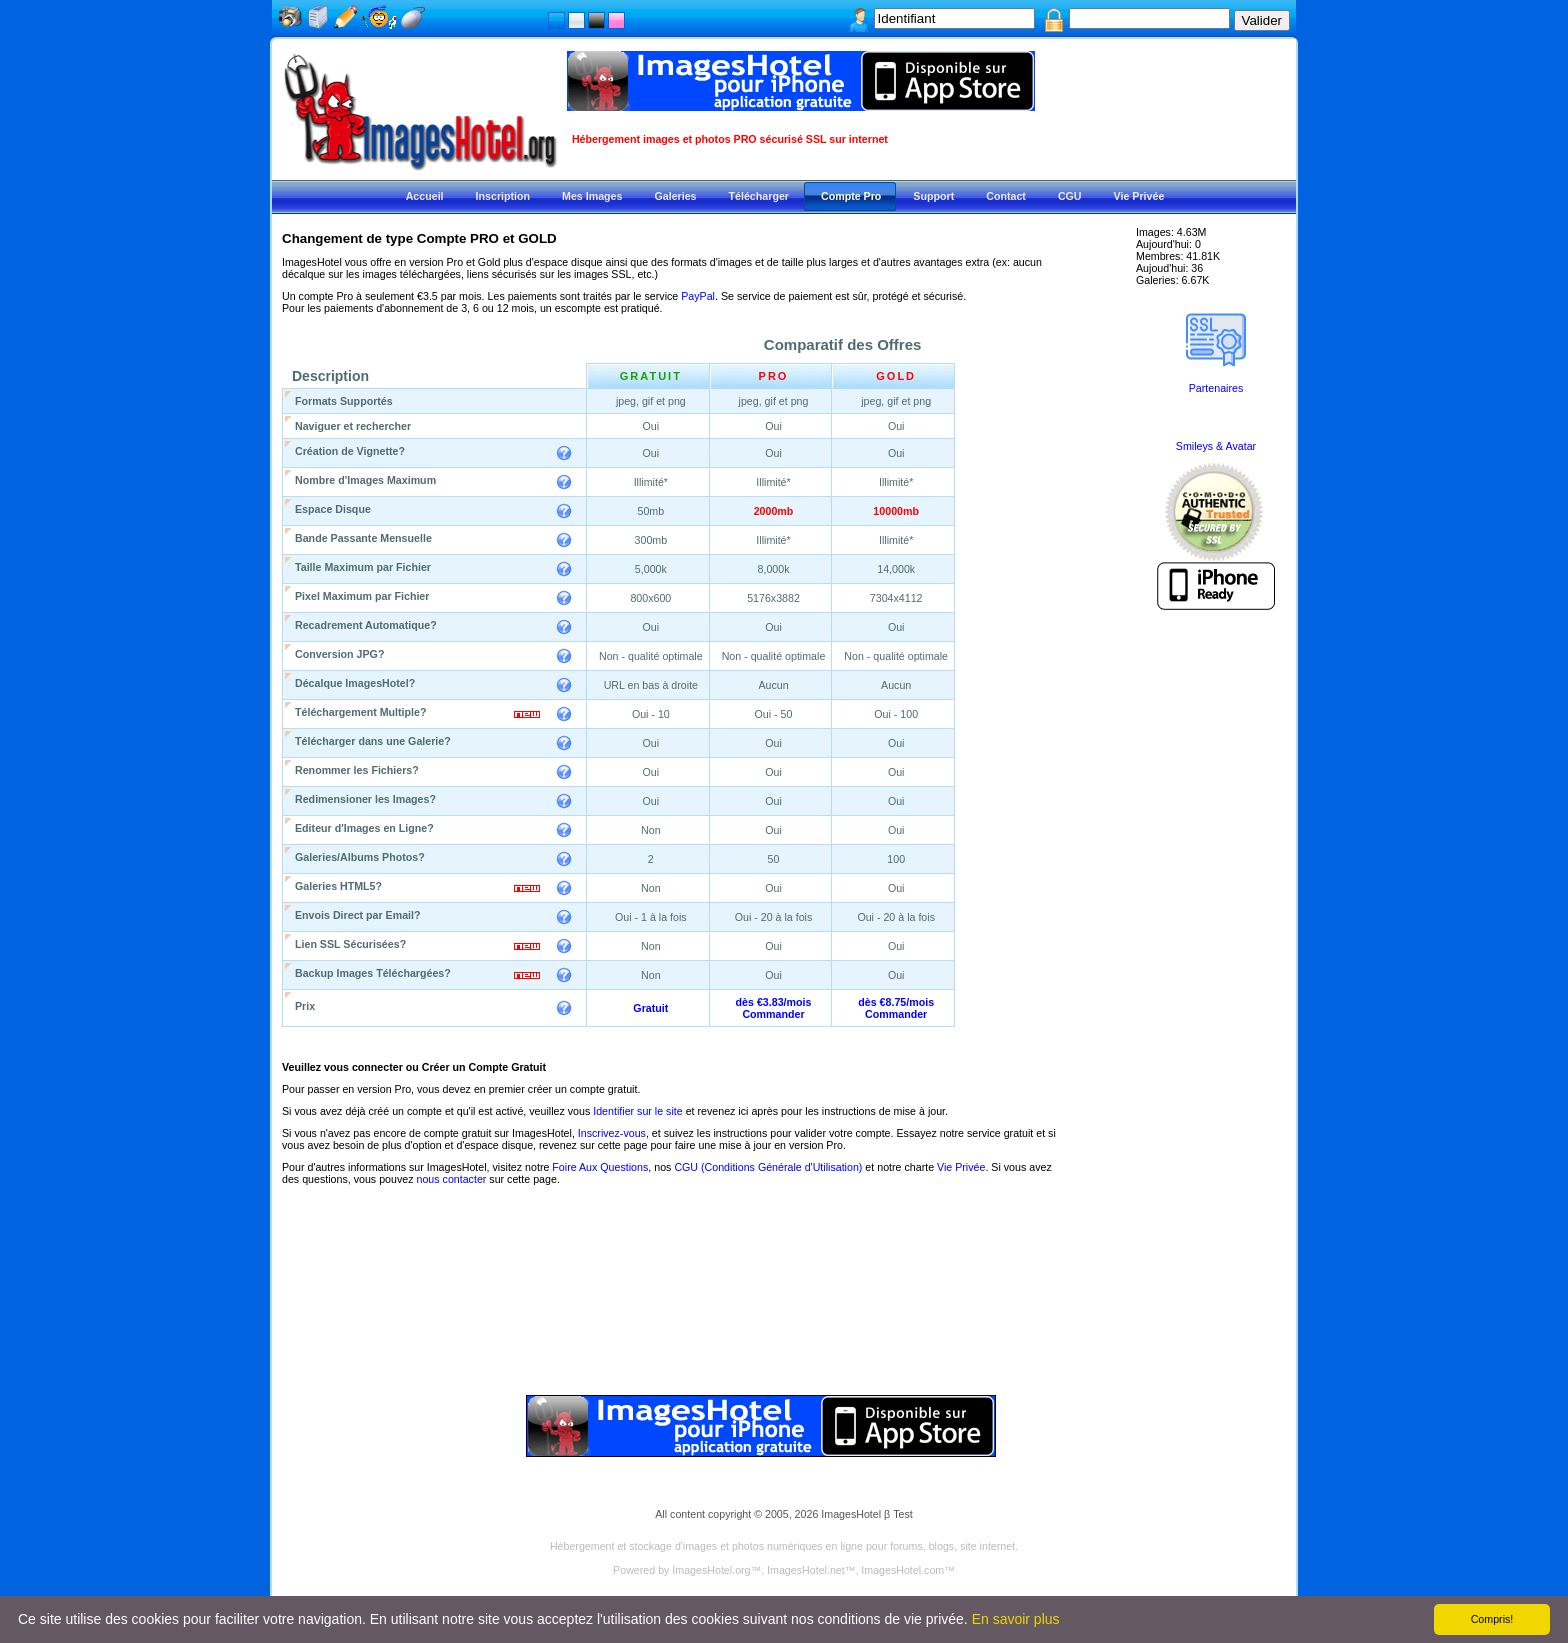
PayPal (698, 296)
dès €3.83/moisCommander (774, 1008)
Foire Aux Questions (600, 1167)
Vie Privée (961, 1167)
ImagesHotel (851, 1514)
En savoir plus (1016, 1619)
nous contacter (451, 1179)
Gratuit (650, 1008)
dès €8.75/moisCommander (896, 1008)
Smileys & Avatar (1216, 446)
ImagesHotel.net (806, 1570)
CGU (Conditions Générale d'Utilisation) (768, 1167)
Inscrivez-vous (612, 1133)
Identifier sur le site (637, 1111)
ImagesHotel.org (711, 1570)
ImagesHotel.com (902, 1570)
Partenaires (1216, 388)
